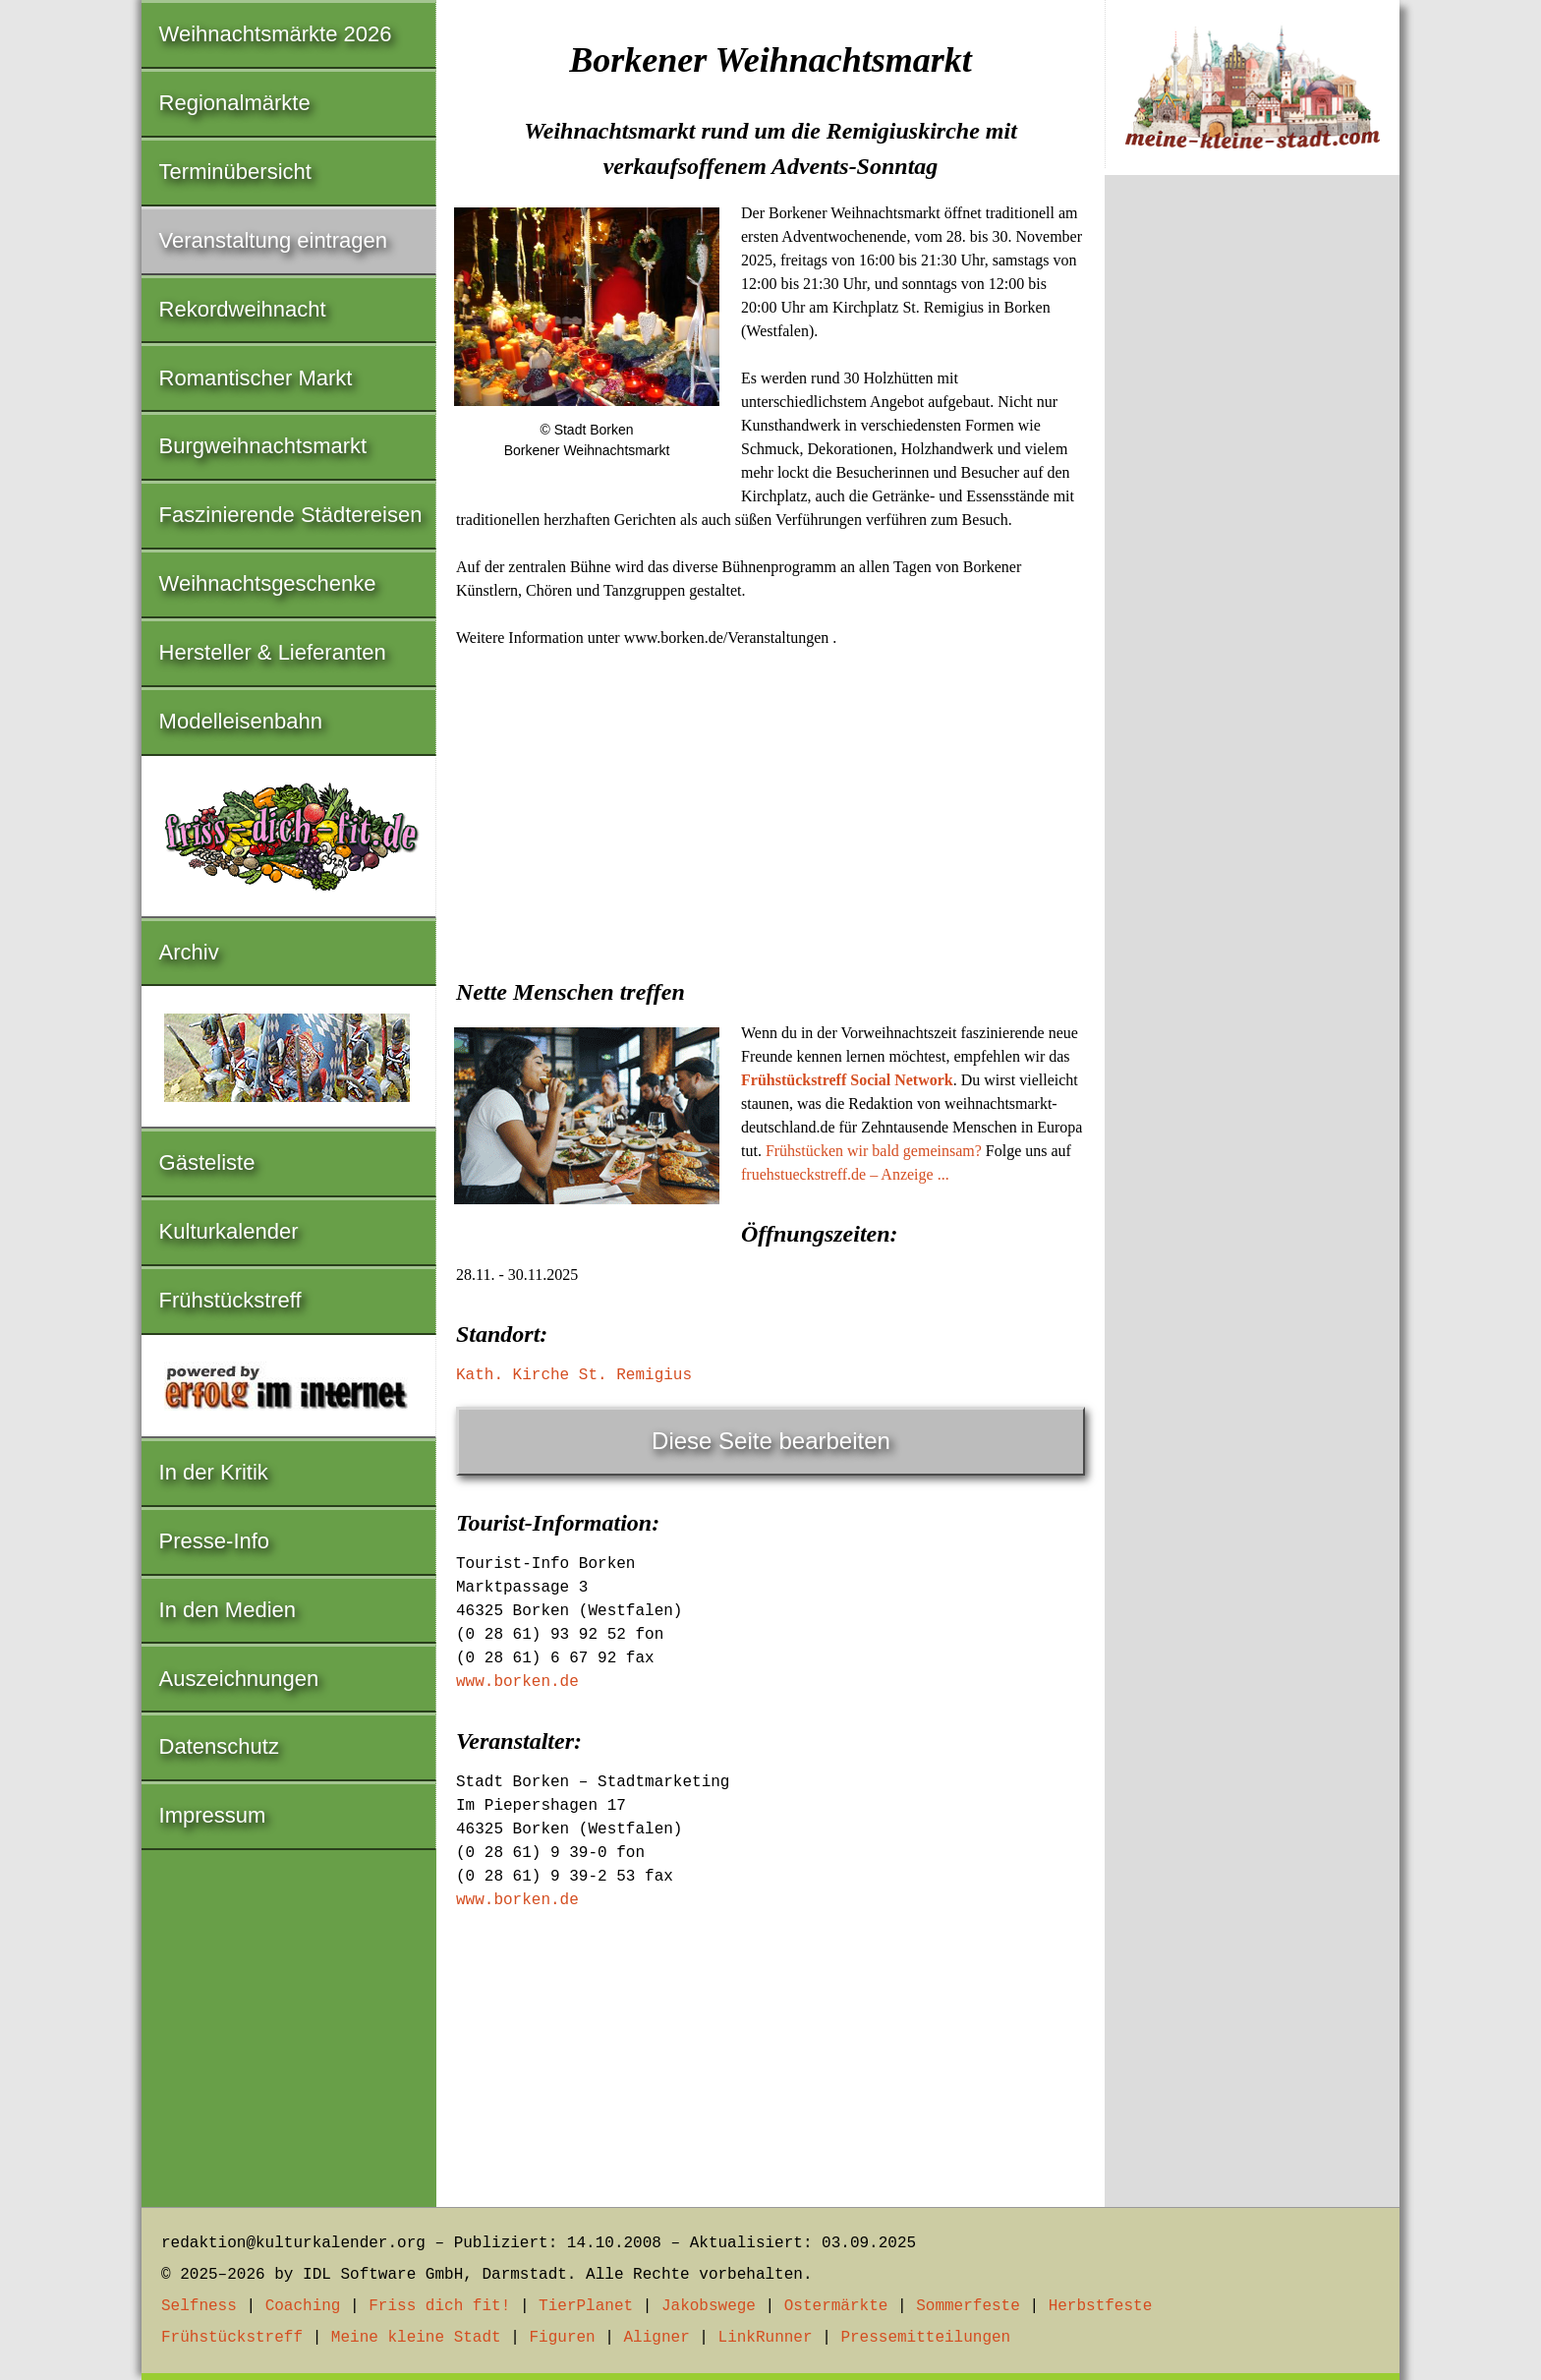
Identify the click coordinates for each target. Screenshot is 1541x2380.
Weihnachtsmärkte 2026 (275, 34)
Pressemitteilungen (925, 2338)
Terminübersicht (235, 171)
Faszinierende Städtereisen (291, 514)
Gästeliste (207, 1162)
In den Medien (227, 1609)
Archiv (189, 952)
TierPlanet (586, 2306)
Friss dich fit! (439, 2306)
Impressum (212, 1815)
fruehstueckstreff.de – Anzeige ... (845, 1174)
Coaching (303, 2306)
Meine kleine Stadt (416, 2338)
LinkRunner (765, 2338)
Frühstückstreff (230, 1300)
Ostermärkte (836, 2306)
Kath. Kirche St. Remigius (574, 1375)
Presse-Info (214, 1541)
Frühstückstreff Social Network (847, 1080)
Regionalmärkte (235, 102)
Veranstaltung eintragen (273, 240)
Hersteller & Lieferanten (272, 652)
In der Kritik (213, 1472)
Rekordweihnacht (242, 309)
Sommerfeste (968, 2306)
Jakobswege (708, 2306)
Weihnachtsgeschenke (267, 583)
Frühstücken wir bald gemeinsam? (874, 1150)
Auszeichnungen (239, 1678)
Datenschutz (219, 1746)
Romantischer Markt (256, 378)
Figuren (562, 2338)
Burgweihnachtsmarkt (263, 446)
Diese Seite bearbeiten (771, 1440)
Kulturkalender (229, 1231)
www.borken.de (517, 1682)
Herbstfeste (1101, 2306)
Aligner (657, 2338)
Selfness (199, 2306)
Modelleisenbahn (240, 721)
